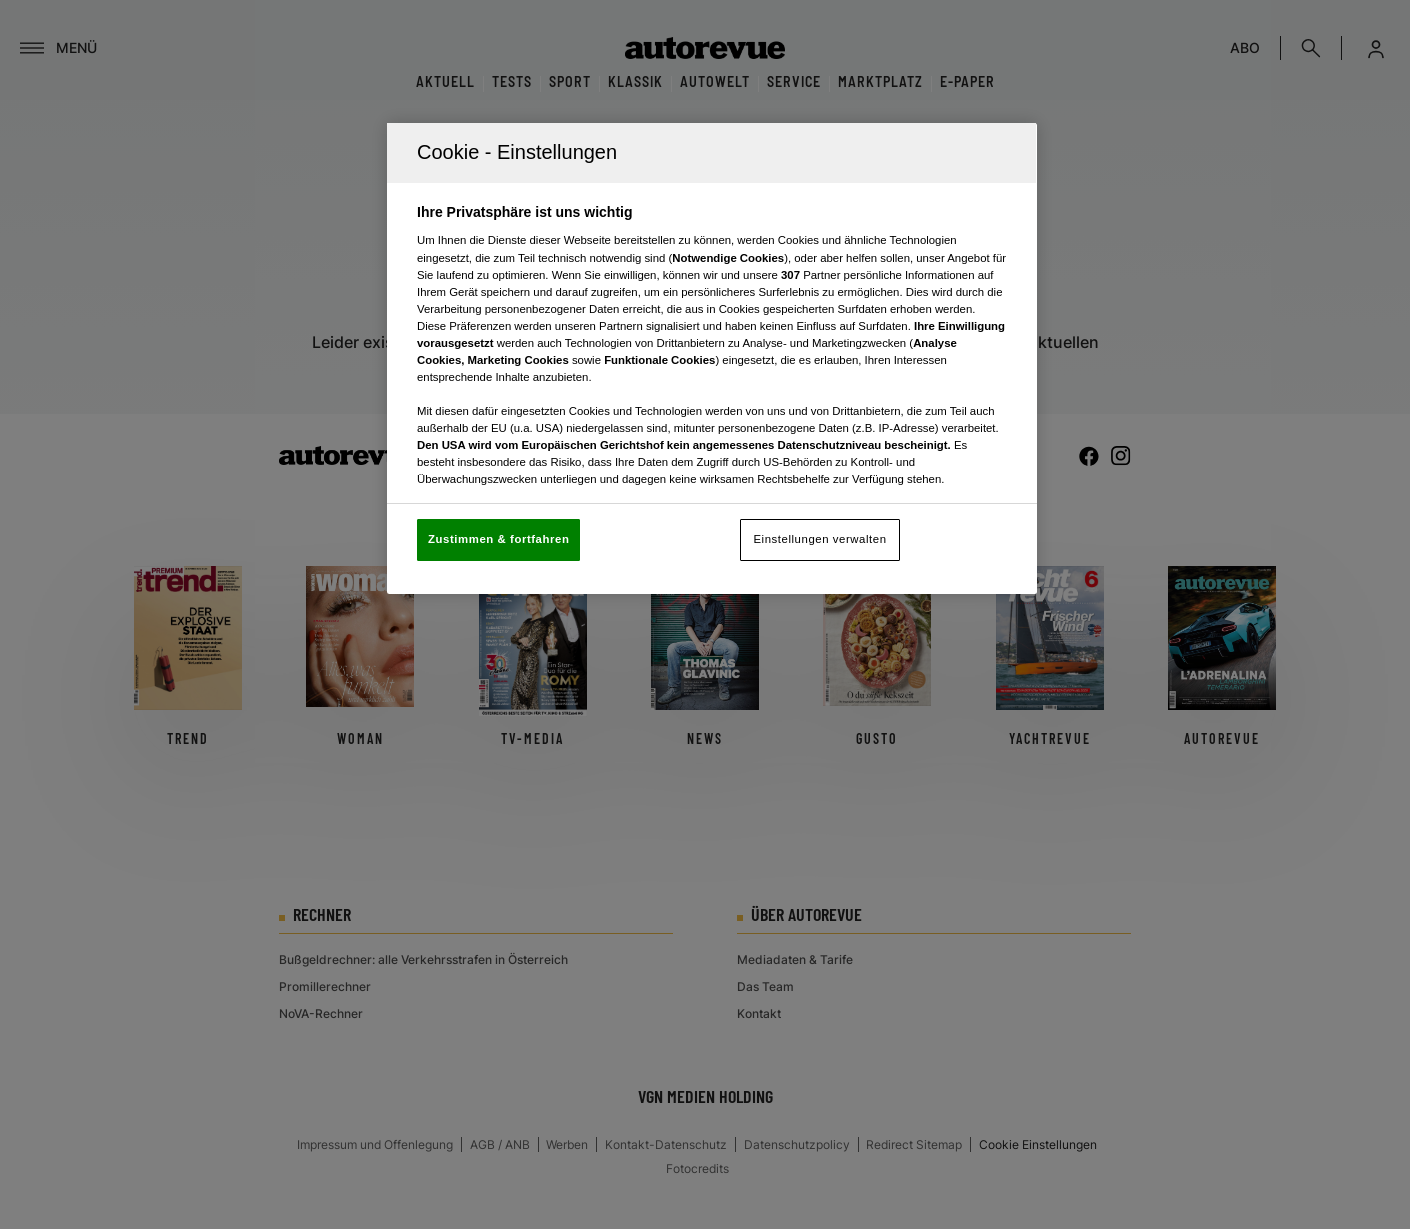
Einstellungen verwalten (819, 539)
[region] (712, 358)
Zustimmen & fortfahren (498, 539)
